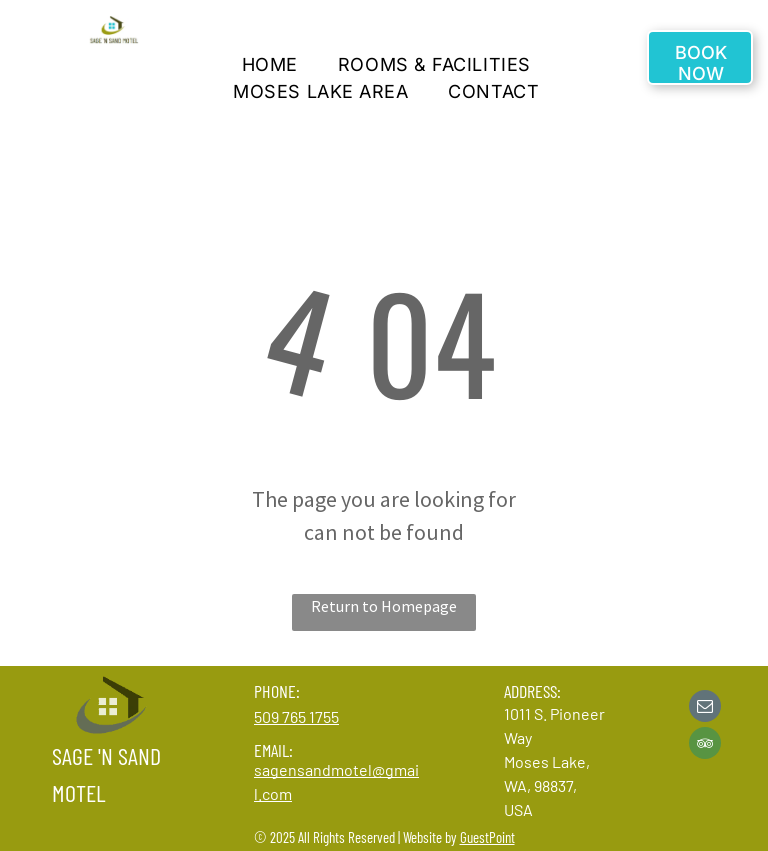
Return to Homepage (384, 606)
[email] (705, 708)
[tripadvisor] (705, 745)
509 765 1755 (296, 716)
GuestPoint (487, 837)
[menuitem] (270, 64)
